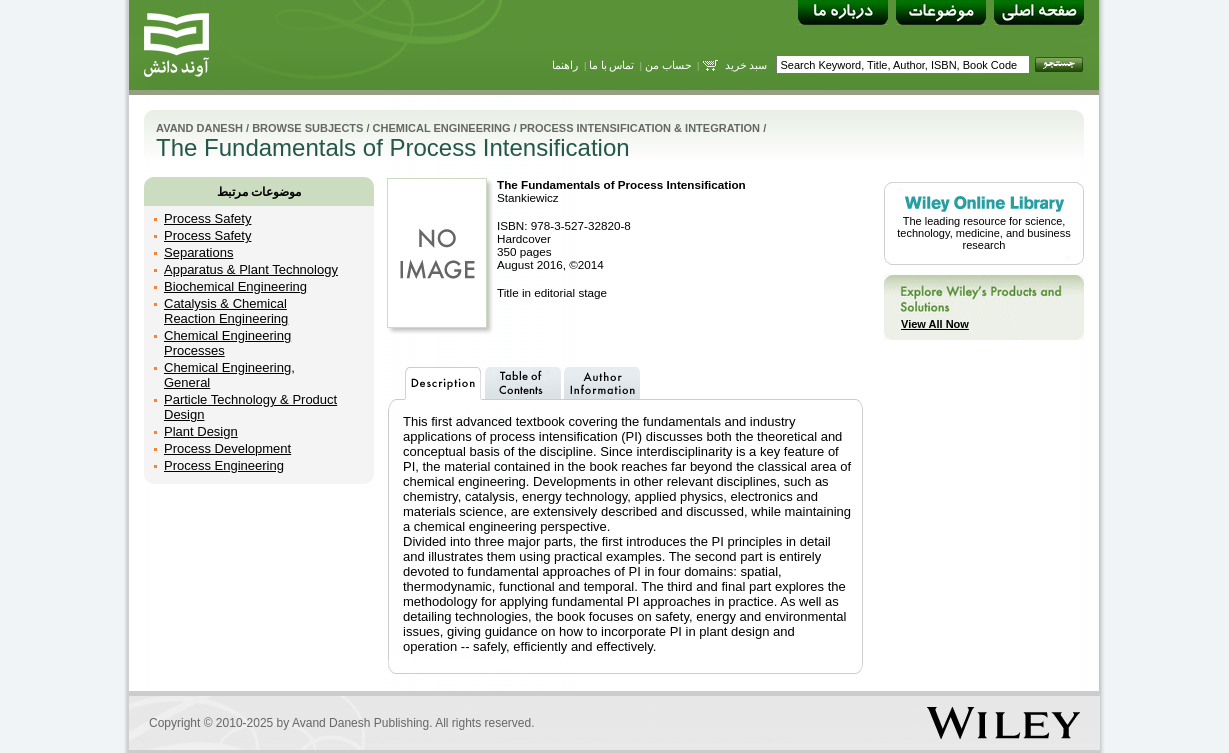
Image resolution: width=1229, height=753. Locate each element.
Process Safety (207, 218)
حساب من (668, 65)
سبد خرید (746, 65)
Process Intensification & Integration (640, 128)
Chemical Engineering (442, 128)
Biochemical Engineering (235, 286)
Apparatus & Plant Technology (251, 269)
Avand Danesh (199, 128)
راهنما (565, 65)
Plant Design (201, 431)
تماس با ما (612, 65)
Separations (198, 252)
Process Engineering (224, 465)
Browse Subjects (307, 128)
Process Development (227, 448)
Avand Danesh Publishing (360, 723)
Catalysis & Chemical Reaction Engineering (226, 311)
